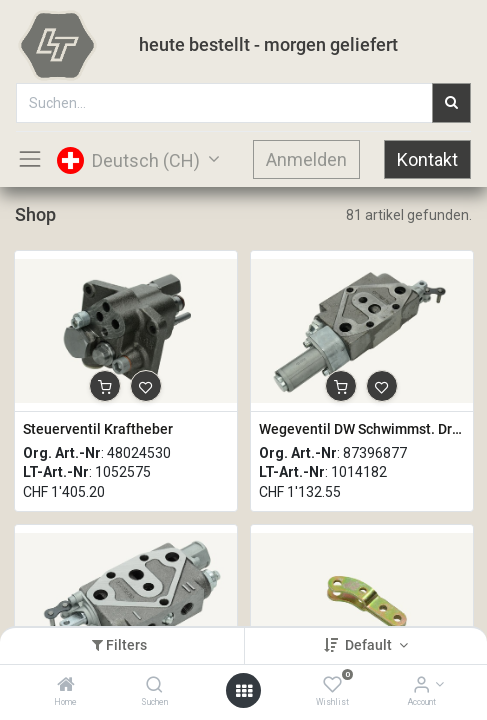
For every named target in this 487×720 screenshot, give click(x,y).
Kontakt (427, 159)
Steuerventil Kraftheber (98, 429)
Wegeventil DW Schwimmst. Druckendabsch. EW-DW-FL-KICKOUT (362, 429)
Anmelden (306, 159)
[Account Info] (421, 686)
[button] (105, 386)
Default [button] (370, 645)
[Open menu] (244, 691)
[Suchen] (154, 686)
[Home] (66, 686)
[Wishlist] (332, 686)
